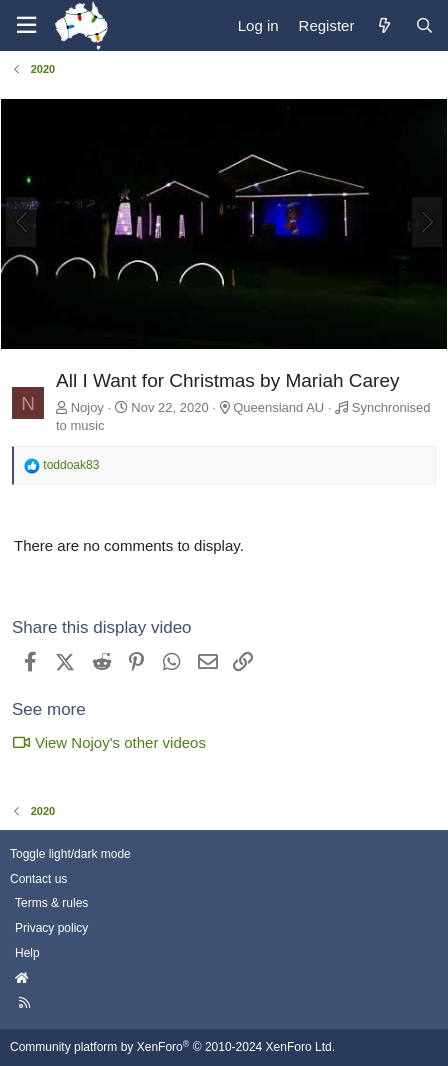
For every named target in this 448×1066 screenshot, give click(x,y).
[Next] (427, 222)
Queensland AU (278, 407)
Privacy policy (51, 928)
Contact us (38, 879)
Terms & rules (51, 903)
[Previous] (21, 222)
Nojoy (87, 407)
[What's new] (383, 25)
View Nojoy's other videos (109, 742)
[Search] (424, 25)
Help (27, 953)
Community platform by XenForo (172, 1047)
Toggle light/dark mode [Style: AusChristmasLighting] (70, 854)
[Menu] (26, 25)
